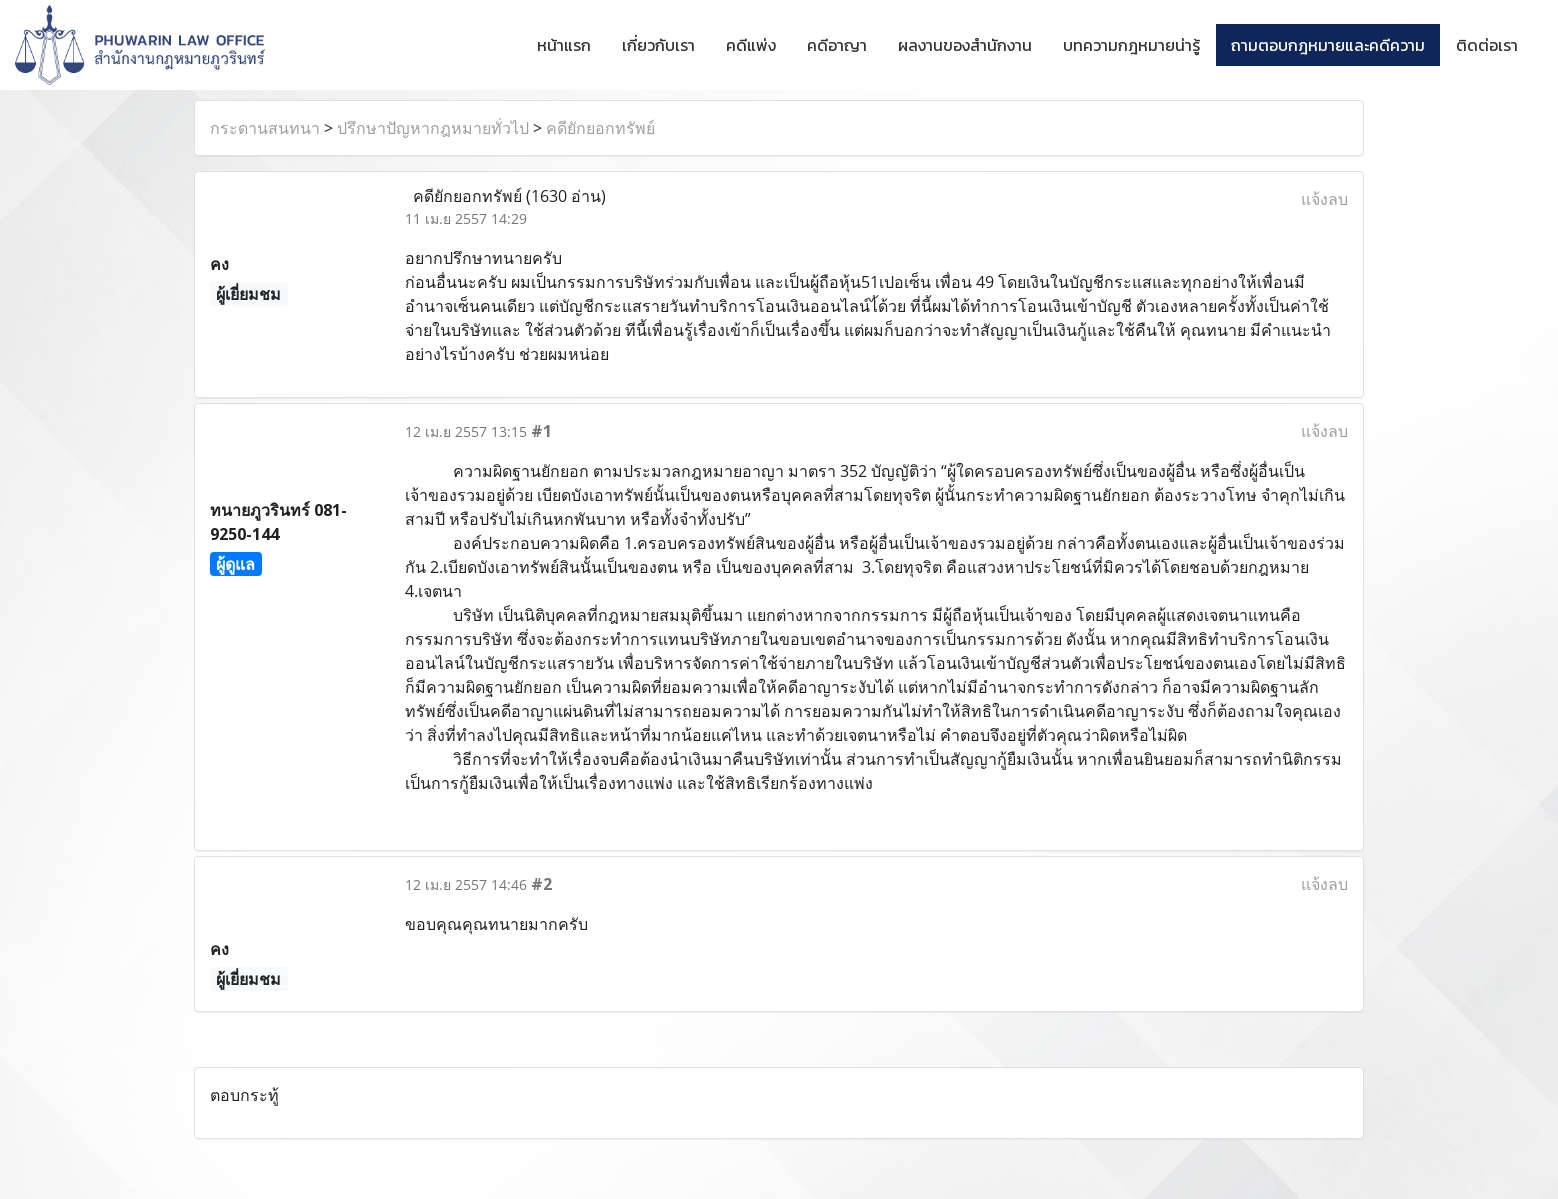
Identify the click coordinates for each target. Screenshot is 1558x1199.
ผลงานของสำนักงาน (965, 45)
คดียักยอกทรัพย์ (600, 128)
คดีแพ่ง (751, 45)
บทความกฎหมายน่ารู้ (1131, 45)
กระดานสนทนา (265, 128)
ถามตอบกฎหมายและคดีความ (1328, 45)
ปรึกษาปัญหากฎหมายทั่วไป (433, 128)
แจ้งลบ (1324, 199)
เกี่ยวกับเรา (658, 45)
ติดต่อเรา (1487, 45)
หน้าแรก (564, 45)
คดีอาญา (837, 45)
